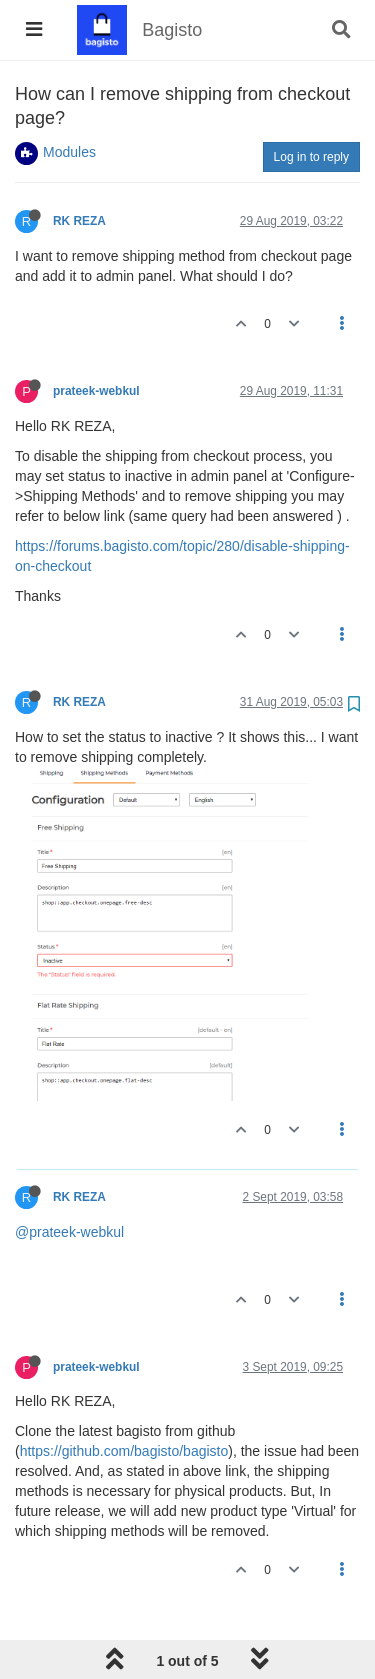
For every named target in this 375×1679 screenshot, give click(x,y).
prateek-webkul (96, 391)
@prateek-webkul (69, 1232)
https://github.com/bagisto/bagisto (124, 1451)
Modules (69, 152)
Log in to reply (311, 157)
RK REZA (79, 221)
